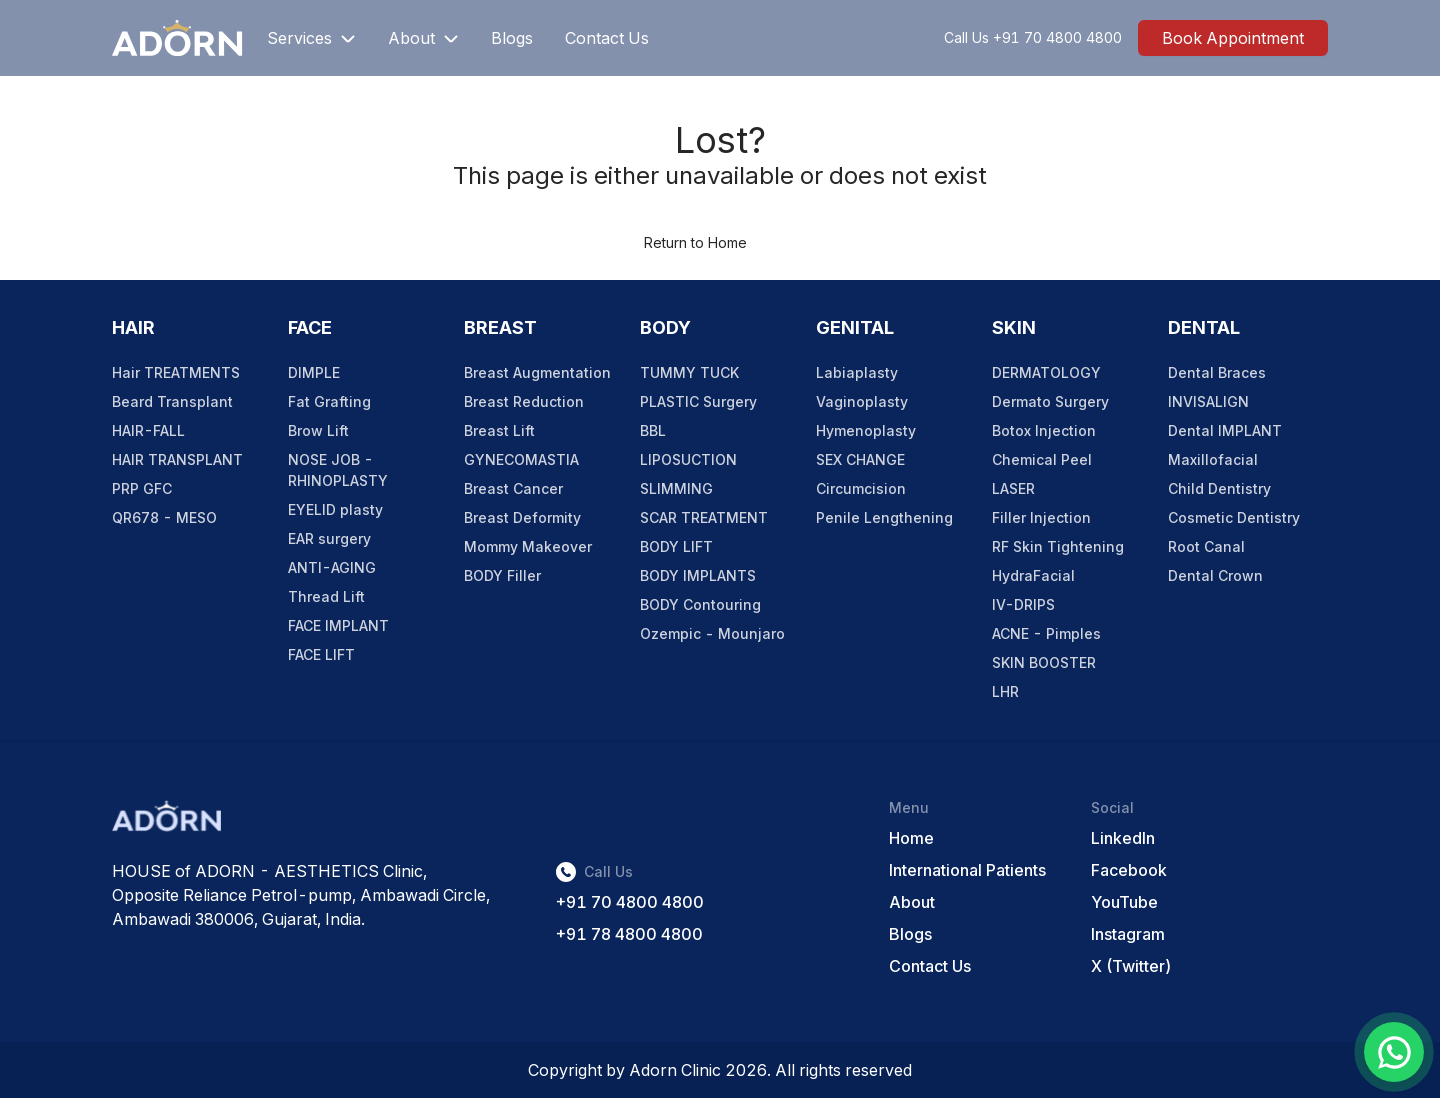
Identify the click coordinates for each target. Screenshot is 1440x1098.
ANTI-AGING (332, 567)
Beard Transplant (172, 401)
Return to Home (695, 242)
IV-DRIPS (1023, 604)
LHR (1005, 691)
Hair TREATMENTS (176, 372)
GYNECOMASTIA (521, 459)
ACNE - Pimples (1046, 633)
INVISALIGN (1208, 401)
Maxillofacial (1213, 459)
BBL (653, 430)
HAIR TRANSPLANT (177, 459)
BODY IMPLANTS (698, 575)
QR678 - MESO (164, 517)
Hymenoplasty (866, 430)
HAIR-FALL (148, 430)
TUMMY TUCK (689, 372)
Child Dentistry (1219, 488)
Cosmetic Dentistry (1234, 517)
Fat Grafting (329, 401)
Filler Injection (1041, 517)
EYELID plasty (335, 509)
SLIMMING (676, 488)
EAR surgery (329, 538)
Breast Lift (499, 430)
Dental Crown (1215, 575)
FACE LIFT (321, 654)
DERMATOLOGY (1046, 372)
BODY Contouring (700, 604)
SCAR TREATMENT (704, 517)
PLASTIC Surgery (698, 401)
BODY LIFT (676, 546)
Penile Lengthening (884, 517)
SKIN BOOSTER (1044, 662)
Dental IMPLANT (1225, 430)
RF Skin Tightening (1058, 546)
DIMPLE (314, 372)
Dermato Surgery (1050, 401)
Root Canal (1206, 546)
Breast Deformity (522, 517)
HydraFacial (1033, 575)
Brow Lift (318, 430)
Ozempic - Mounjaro (712, 633)
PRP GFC (142, 488)
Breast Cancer (513, 488)
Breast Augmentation (537, 372)
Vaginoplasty (862, 401)
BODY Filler (502, 575)
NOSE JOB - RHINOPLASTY (338, 470)
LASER (1013, 488)
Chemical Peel (1042, 459)
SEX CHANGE (860, 459)
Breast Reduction (524, 401)
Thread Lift (326, 596)
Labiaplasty (857, 372)
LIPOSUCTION (688, 459)
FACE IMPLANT (338, 625)
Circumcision (861, 488)
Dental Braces (1217, 372)
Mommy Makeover (528, 546)
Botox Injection (1044, 430)
